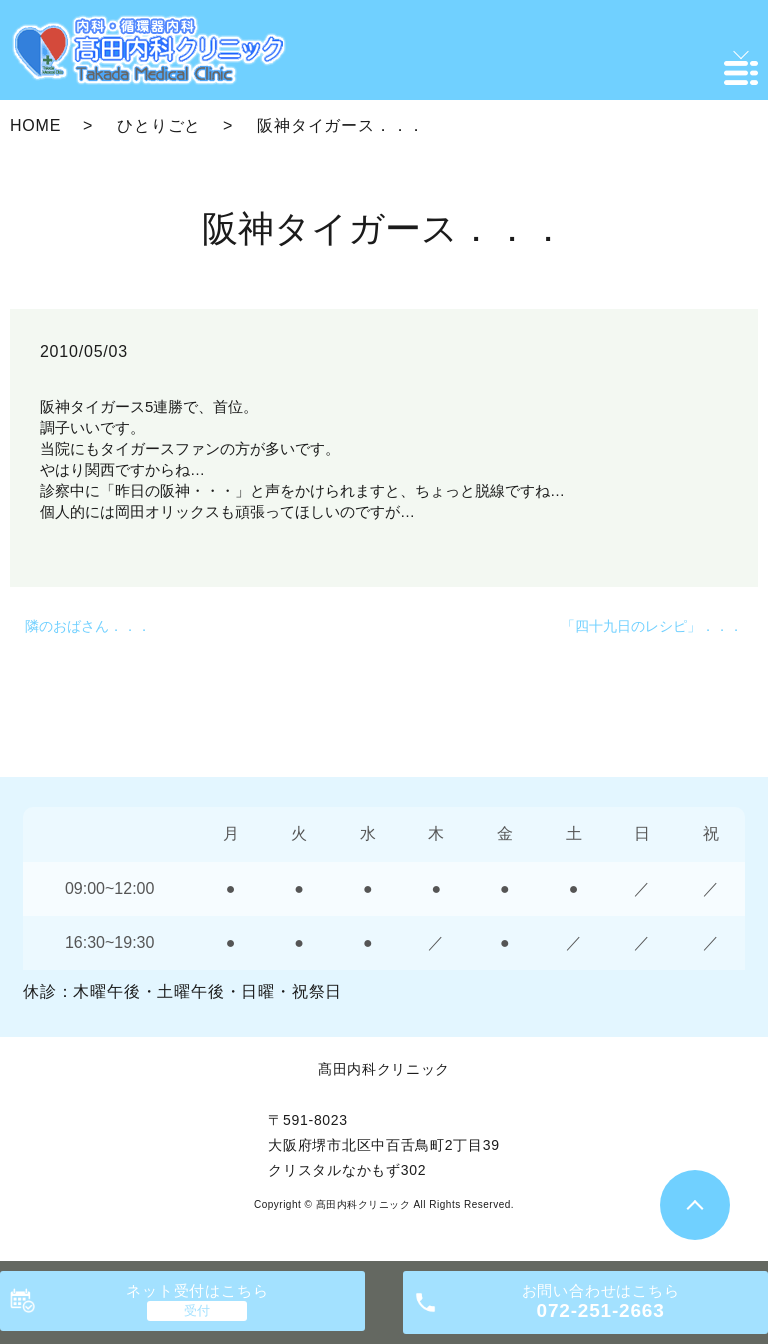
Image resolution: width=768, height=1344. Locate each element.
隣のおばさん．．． (88, 626)
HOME (35, 125)
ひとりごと (159, 125)
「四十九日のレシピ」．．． (652, 626)
